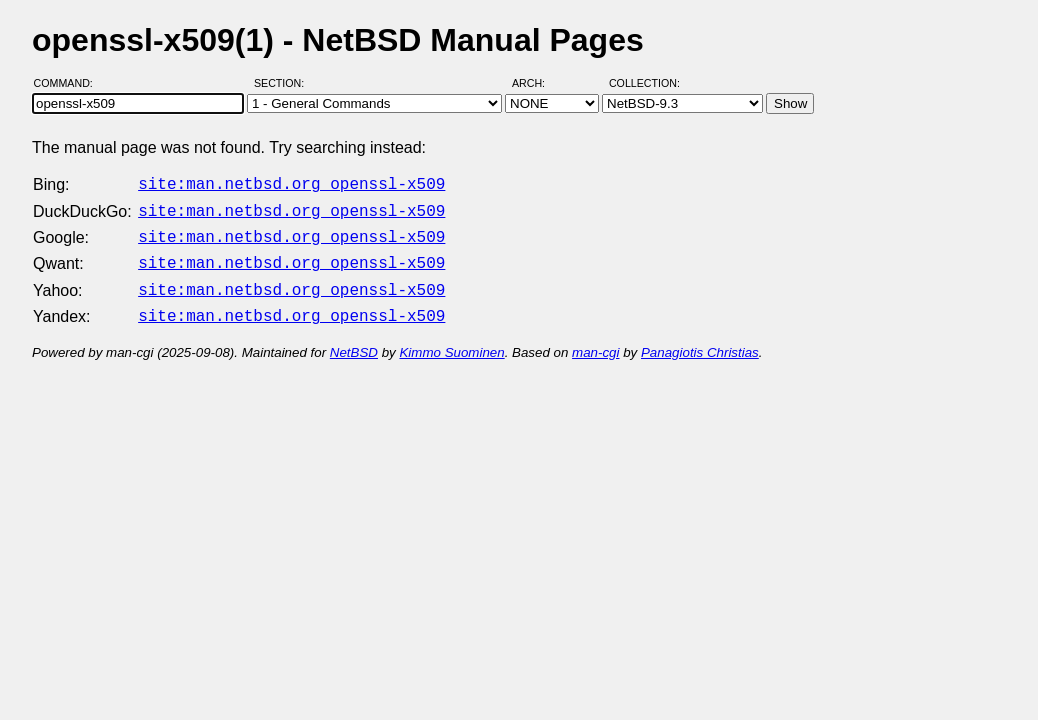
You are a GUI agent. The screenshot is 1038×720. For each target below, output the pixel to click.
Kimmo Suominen (451, 340)
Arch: (537, 83)
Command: (69, 83)
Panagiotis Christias (700, 340)
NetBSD (354, 340)
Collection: (644, 83)
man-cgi (595, 340)
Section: (283, 83)
